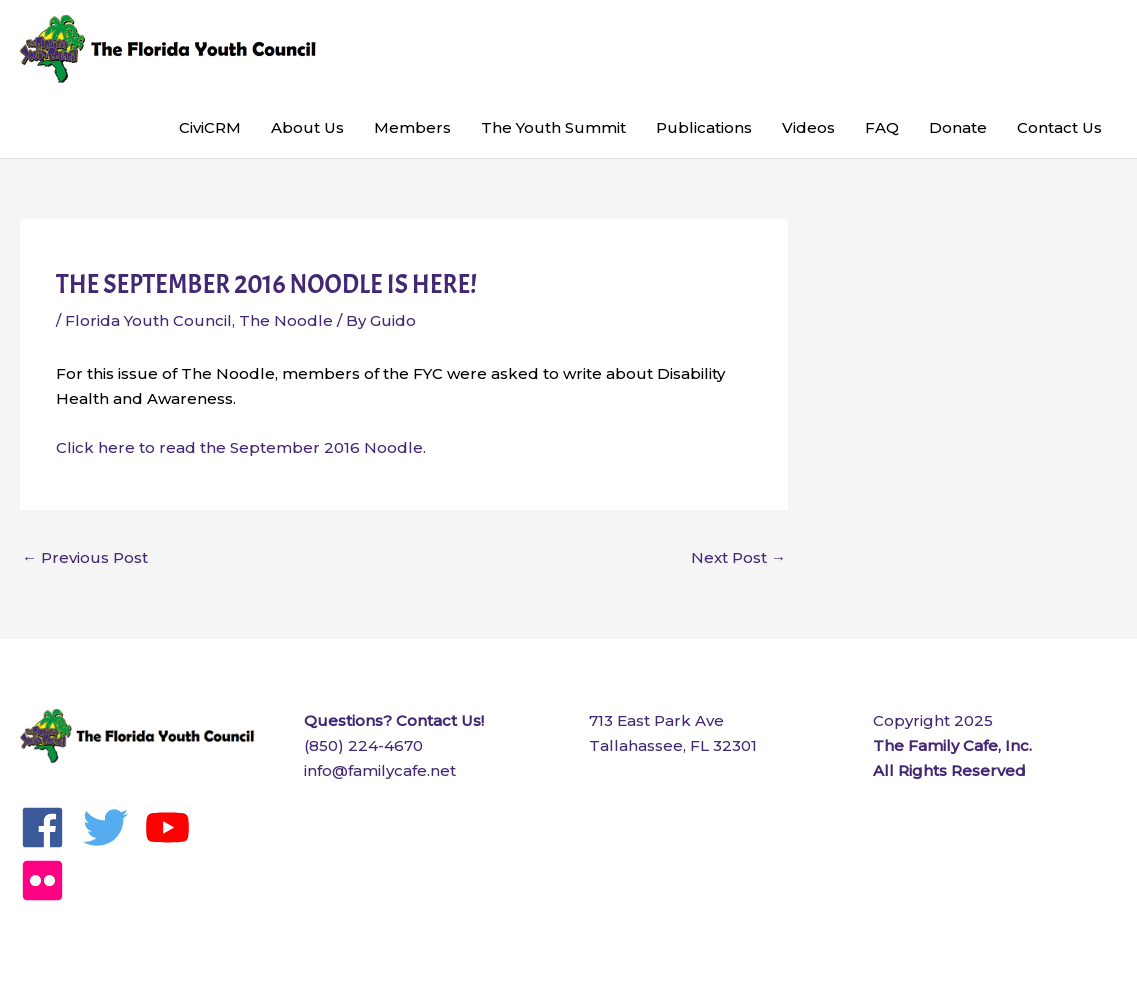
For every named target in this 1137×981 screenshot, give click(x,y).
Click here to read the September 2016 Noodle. (241, 447)
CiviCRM (210, 127)
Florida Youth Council (148, 320)
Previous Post (85, 557)
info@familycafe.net (380, 770)
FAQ (882, 127)
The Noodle (286, 320)
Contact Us (1059, 127)
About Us (307, 127)
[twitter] (112, 827)
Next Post (738, 557)
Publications (704, 127)
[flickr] (49, 880)
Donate (958, 127)
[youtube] (174, 827)
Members (412, 127)
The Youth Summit (553, 127)
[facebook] (49, 827)
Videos (808, 127)
